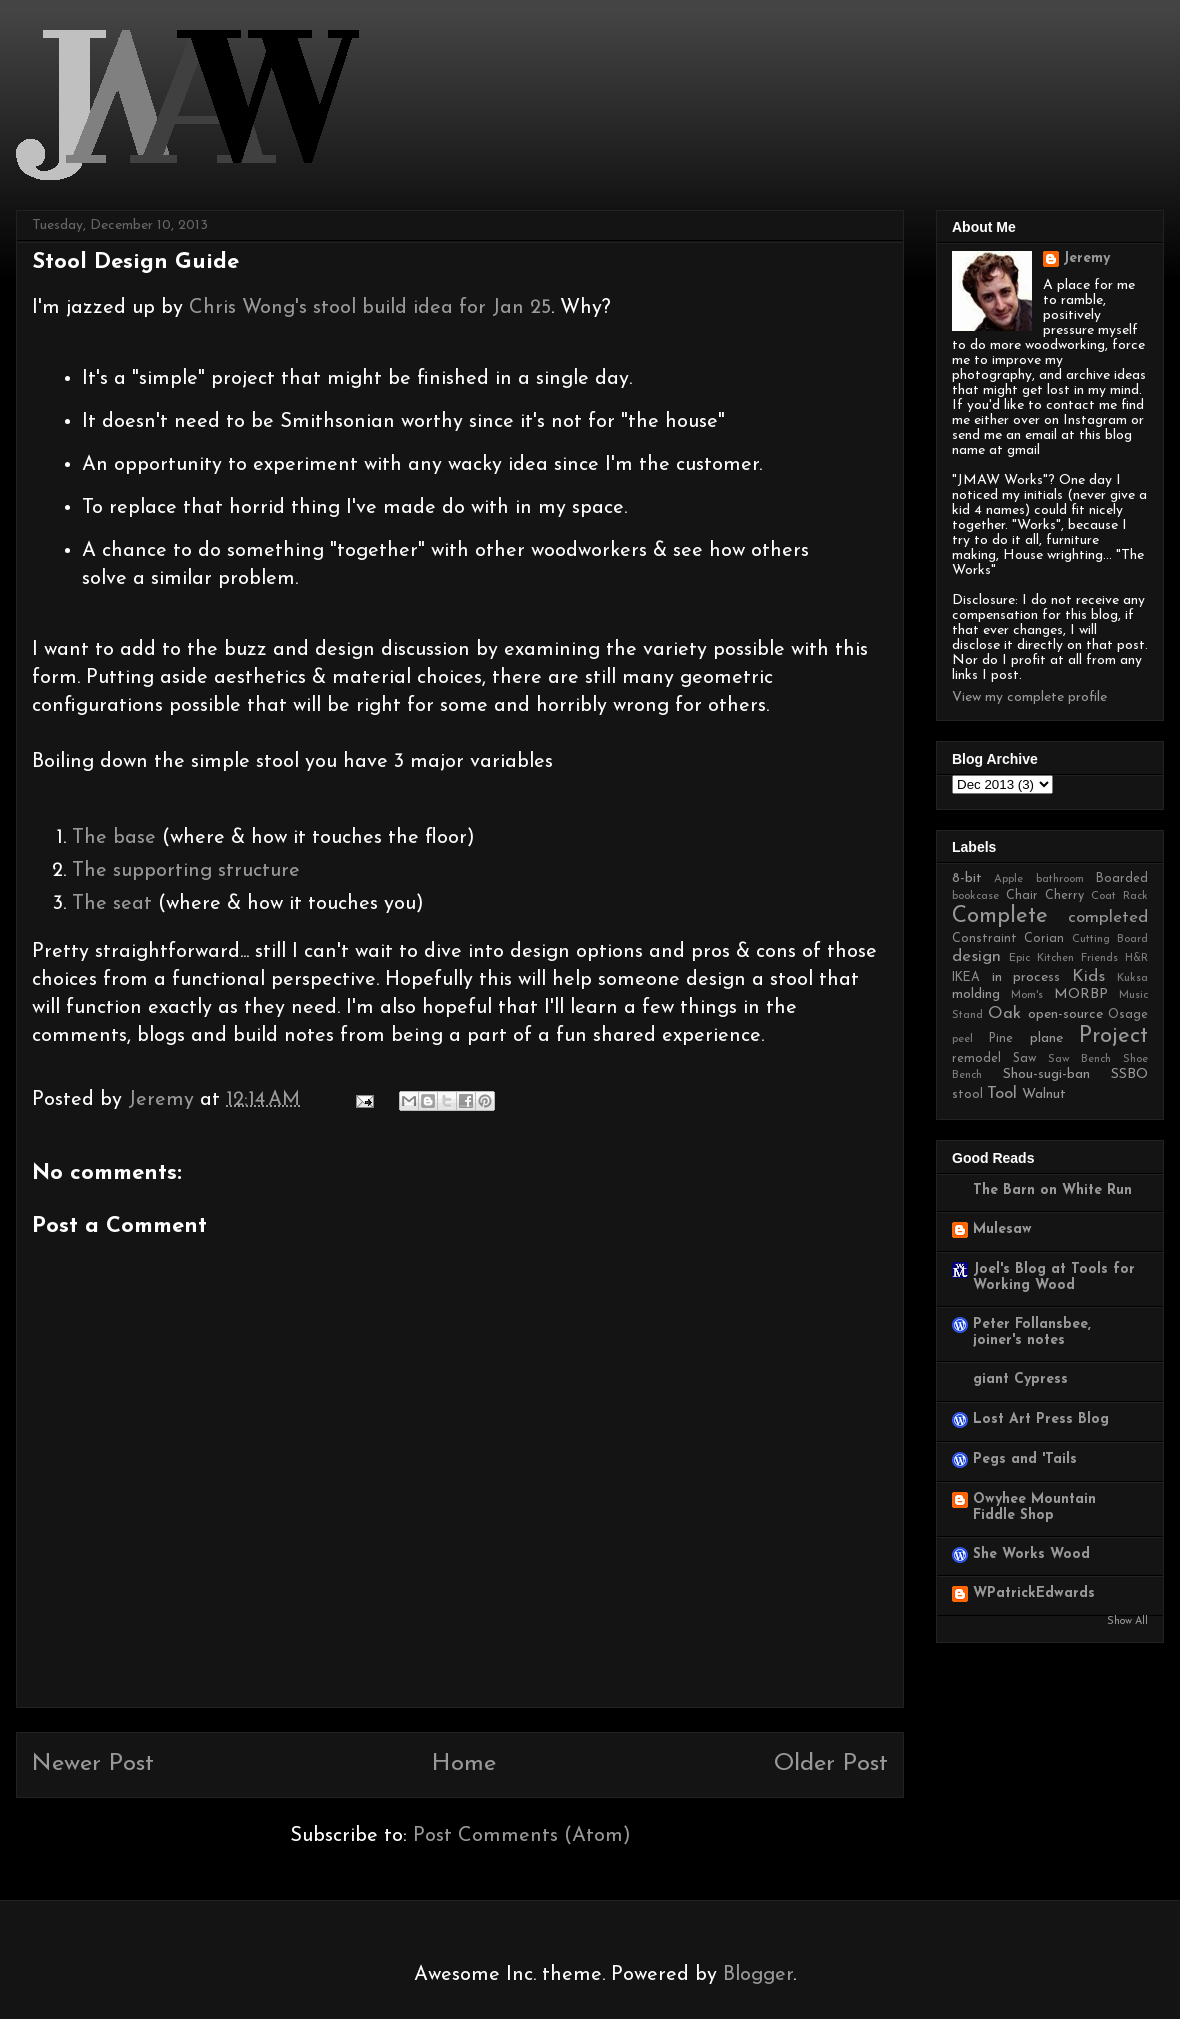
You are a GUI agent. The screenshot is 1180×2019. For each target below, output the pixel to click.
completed (1108, 917)
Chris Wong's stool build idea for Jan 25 (370, 308)
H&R (1136, 958)
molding (976, 994)
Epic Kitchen (1041, 958)
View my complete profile (1029, 697)
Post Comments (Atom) (522, 1836)
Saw (1024, 1059)
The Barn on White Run (1052, 1190)
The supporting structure (186, 871)
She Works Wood (1031, 1554)
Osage (1128, 1015)
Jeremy (1086, 258)
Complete (1000, 916)
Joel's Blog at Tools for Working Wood (1054, 1277)
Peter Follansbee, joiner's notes (1032, 1332)
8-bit (967, 878)
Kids (1088, 976)
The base (117, 838)
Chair (1022, 896)
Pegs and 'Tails (1025, 1459)
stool (967, 1095)
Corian (1044, 939)
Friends (1099, 958)
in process (1026, 977)
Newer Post (93, 1764)
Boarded (1122, 879)
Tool (1002, 1093)
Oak (1004, 1013)
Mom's (1027, 995)
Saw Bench (1080, 1059)
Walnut (1044, 1094)
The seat (112, 904)
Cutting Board (1110, 939)
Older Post (831, 1764)
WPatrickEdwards (1034, 1593)
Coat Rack (1119, 896)
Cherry (1064, 896)
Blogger (758, 1975)
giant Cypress (1020, 1379)
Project (1113, 1036)
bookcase (975, 896)
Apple (1008, 879)
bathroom (1060, 879)
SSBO (1129, 1074)
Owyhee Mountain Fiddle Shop (1034, 1507)
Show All (1127, 1621)
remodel (976, 1059)
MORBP (1081, 994)
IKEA (966, 978)
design (976, 956)
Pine (1001, 1039)
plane (1046, 1038)
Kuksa (1132, 978)
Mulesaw (1002, 1229)
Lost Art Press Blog (1041, 1419)
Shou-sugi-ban (1046, 1074)
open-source (1065, 1014)
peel (962, 1039)
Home (464, 1764)
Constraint (984, 939)
